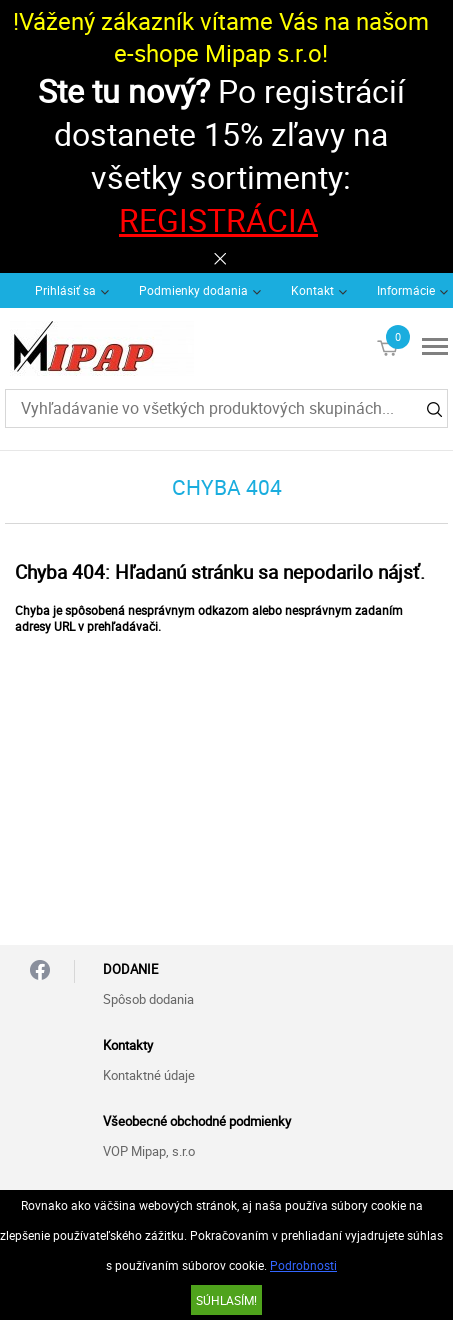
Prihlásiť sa (65, 290)
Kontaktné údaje (149, 1075)
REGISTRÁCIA (218, 219)
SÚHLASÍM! (226, 1300)
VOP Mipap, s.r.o (149, 1151)
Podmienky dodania (193, 290)
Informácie (406, 290)
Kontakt (312, 290)
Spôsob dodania (148, 999)
